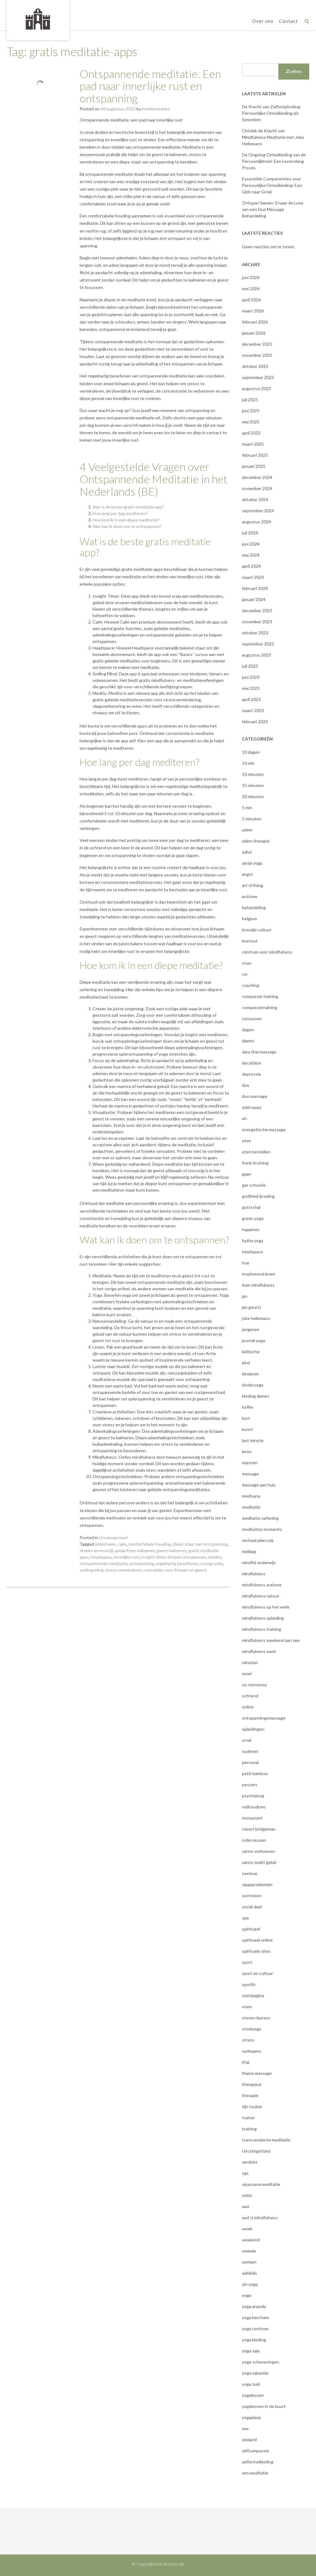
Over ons (262, 21)
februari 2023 (255, 721)
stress (248, 2039)
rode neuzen (254, 1840)
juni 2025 (251, 410)
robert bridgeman (259, 1829)
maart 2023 (253, 710)
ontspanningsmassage (263, 1718)
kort (246, 1418)
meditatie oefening (260, 1518)
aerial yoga (252, 863)
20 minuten (253, 796)
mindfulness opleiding (263, 1618)
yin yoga (250, 2284)
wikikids (249, 2273)
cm (244, 974)
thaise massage (257, 2073)
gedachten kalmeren (135, 1550)
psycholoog (253, 1795)
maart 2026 (253, 310)
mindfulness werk (259, 1651)
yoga (246, 2295)
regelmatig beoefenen (177, 1563)
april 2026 (251, 299)
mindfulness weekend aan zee (271, 1640)
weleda (249, 2250)
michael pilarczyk (258, 1540)
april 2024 (251, 566)
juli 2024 (250, 532)
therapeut (252, 2084)
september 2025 (258, 377)
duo (245, 1085)
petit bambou (255, 1773)
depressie (251, 1074)
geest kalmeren (171, 1550)
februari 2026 (255, 321)
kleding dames (255, 1396)
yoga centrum (255, 2328)
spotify (249, 1984)
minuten (250, 1662)
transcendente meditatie (266, 2139)
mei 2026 (251, 288)
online (248, 1706)
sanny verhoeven (258, 1851)
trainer (248, 2117)
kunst (247, 1429)
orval (246, 1740)
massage (250, 1473)
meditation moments (262, 1529)
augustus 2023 (256, 654)
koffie (247, 1407)
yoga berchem (255, 2317)
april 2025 (251, 432)
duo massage (254, 1096)
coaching (250, 985)
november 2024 (257, 488)
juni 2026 (251, 277)
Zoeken (293, 71)
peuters (249, 1784)
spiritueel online (257, 1940)
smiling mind (91, 1569)
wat (245, 2206)
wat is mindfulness (260, 2217)
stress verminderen (124, 1569)
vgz (245, 2173)
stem (247, 2006)
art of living (252, 885)
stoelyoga (251, 2028)
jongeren (250, 1329)
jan (244, 1296)
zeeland (249, 2439)
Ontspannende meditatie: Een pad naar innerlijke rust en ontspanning (150, 86)
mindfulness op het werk (265, 1606)
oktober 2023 (255, 632)
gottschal (251, 1207)
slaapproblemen (257, 1884)
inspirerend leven (258, 1273)
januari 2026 (253, 333)
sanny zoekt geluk (259, 1862)
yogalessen (253, 2395)
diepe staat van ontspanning (200, 1544)
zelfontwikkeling (257, 2461)
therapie (250, 2095)
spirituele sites (256, 1951)
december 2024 (257, 477)
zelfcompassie (255, 2450)
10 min (248, 763)
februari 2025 (255, 455)
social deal (252, 1906)
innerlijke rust (127, 1557)
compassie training (260, 996)
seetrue (249, 1873)
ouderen (250, 1751)
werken (249, 2262)
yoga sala (251, 2350)
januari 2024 (253, 599)
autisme (249, 896)
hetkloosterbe (156, 108)
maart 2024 (253, 577)
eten (246, 1140)
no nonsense (254, 1684)
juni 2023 (251, 677)
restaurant (252, 1817)
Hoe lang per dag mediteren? (120, 513)
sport (247, 1962)
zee (245, 2428)
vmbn (247, 2195)
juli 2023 (250, 666)
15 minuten (253, 785)
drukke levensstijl (96, 1550)
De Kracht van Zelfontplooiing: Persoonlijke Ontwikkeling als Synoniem (271, 113)
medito (215, 1557)
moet (247, 1673)
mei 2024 (251, 555)
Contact (288, 21)
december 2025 (257, 344)
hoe (245, 1262)
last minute (253, 1440)
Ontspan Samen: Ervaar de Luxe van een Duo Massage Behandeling (272, 209)
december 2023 (257, 610)
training (249, 2128)
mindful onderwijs (259, 1562)
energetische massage (264, 1129)
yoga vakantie (255, 2373)
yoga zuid (251, 2384)
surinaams (251, 2051)
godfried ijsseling (258, 1196)
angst (247, 874)
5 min (247, 807)
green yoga (253, 1218)
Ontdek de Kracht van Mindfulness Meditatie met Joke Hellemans (273, 137)
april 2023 (251, 699)
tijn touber (252, 2106)
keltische (251, 1351)
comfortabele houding (149, 1544)
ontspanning (141, 1563)
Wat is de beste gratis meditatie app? (128, 506)
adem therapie (256, 840)
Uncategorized (113, 1537)
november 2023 (257, 621)
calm (122, 1544)
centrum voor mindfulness (267, 951)
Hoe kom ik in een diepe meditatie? (126, 519)
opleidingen (253, 1729)
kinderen (250, 1373)
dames (248, 1040)
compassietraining (259, 1007)
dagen (248, 1029)
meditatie (251, 1507)
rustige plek (211, 1563)
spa (245, 1917)
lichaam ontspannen (187, 1557)
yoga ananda (254, 2306)
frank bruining (255, 1162)
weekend (251, 2239)
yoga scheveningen (260, 2361)
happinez (250, 1229)
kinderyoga (252, 1384)
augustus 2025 (256, 388)
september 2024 (258, 510)
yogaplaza (251, 2417)
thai (245, 2062)
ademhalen (105, 1544)
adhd (247, 852)
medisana (251, 1495)
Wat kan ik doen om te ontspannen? (127, 526)
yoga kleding (254, 2339)
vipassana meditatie (261, 2184)
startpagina (253, 1995)
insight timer (154, 1557)
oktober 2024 (255, 499)
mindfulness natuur (260, 1595)
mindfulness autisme (262, 1584)
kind (246, 1362)
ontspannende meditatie (103, 1563)
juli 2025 (250, 399)
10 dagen (251, 752)
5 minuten (251, 818)
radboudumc (254, 1806)
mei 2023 (251, 688)
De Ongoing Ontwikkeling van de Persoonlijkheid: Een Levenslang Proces (274, 161)
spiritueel (251, 1928)
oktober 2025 (255, 366)
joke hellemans (256, 1318)
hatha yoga (252, 1240)
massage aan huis (259, 1484)
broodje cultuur (257, 929)
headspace (101, 1557)
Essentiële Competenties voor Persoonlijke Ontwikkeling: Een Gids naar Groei (272, 185)
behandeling (254, 907)
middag (249, 1551)
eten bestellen (256, 1151)
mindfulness (253, 1573)
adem (247, 829)
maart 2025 (253, 444)
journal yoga (253, 1340)
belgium (249, 918)
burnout (250, 940)
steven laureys (256, 2017)
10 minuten (253, 774)
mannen (249, 1462)
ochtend (250, 1695)
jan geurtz (251, 1307)
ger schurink (254, 1185)
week (247, 2228)
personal (250, 1762)
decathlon (251, 1062)
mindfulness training (261, 1629)
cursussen (252, 1018)
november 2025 (257, 355)
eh (244, 1118)
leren (247, 1451)
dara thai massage (259, 1051)
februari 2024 (255, 588)
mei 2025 (251, 421)
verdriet (249, 2162)
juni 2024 (251, 543)
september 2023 (258, 643)
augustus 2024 (256, 521)
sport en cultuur (257, 1973)
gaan (246, 1174)
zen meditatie (255, 2472)
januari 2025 (253, 466)
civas (247, 963)
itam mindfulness (258, 1285)
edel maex (251, 1107)
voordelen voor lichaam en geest (175, 1569)
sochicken (251, 1895)
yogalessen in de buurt (264, 2406)
